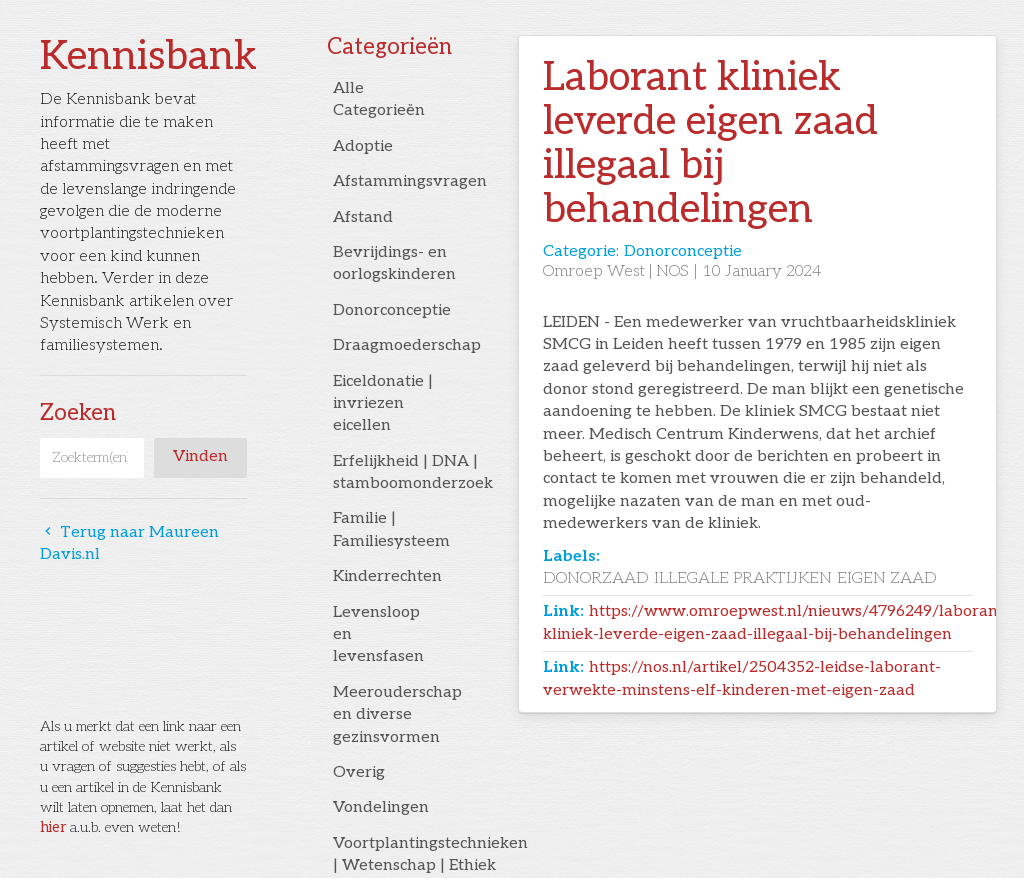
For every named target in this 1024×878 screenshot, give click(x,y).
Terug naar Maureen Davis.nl (129, 543)
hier (53, 827)
